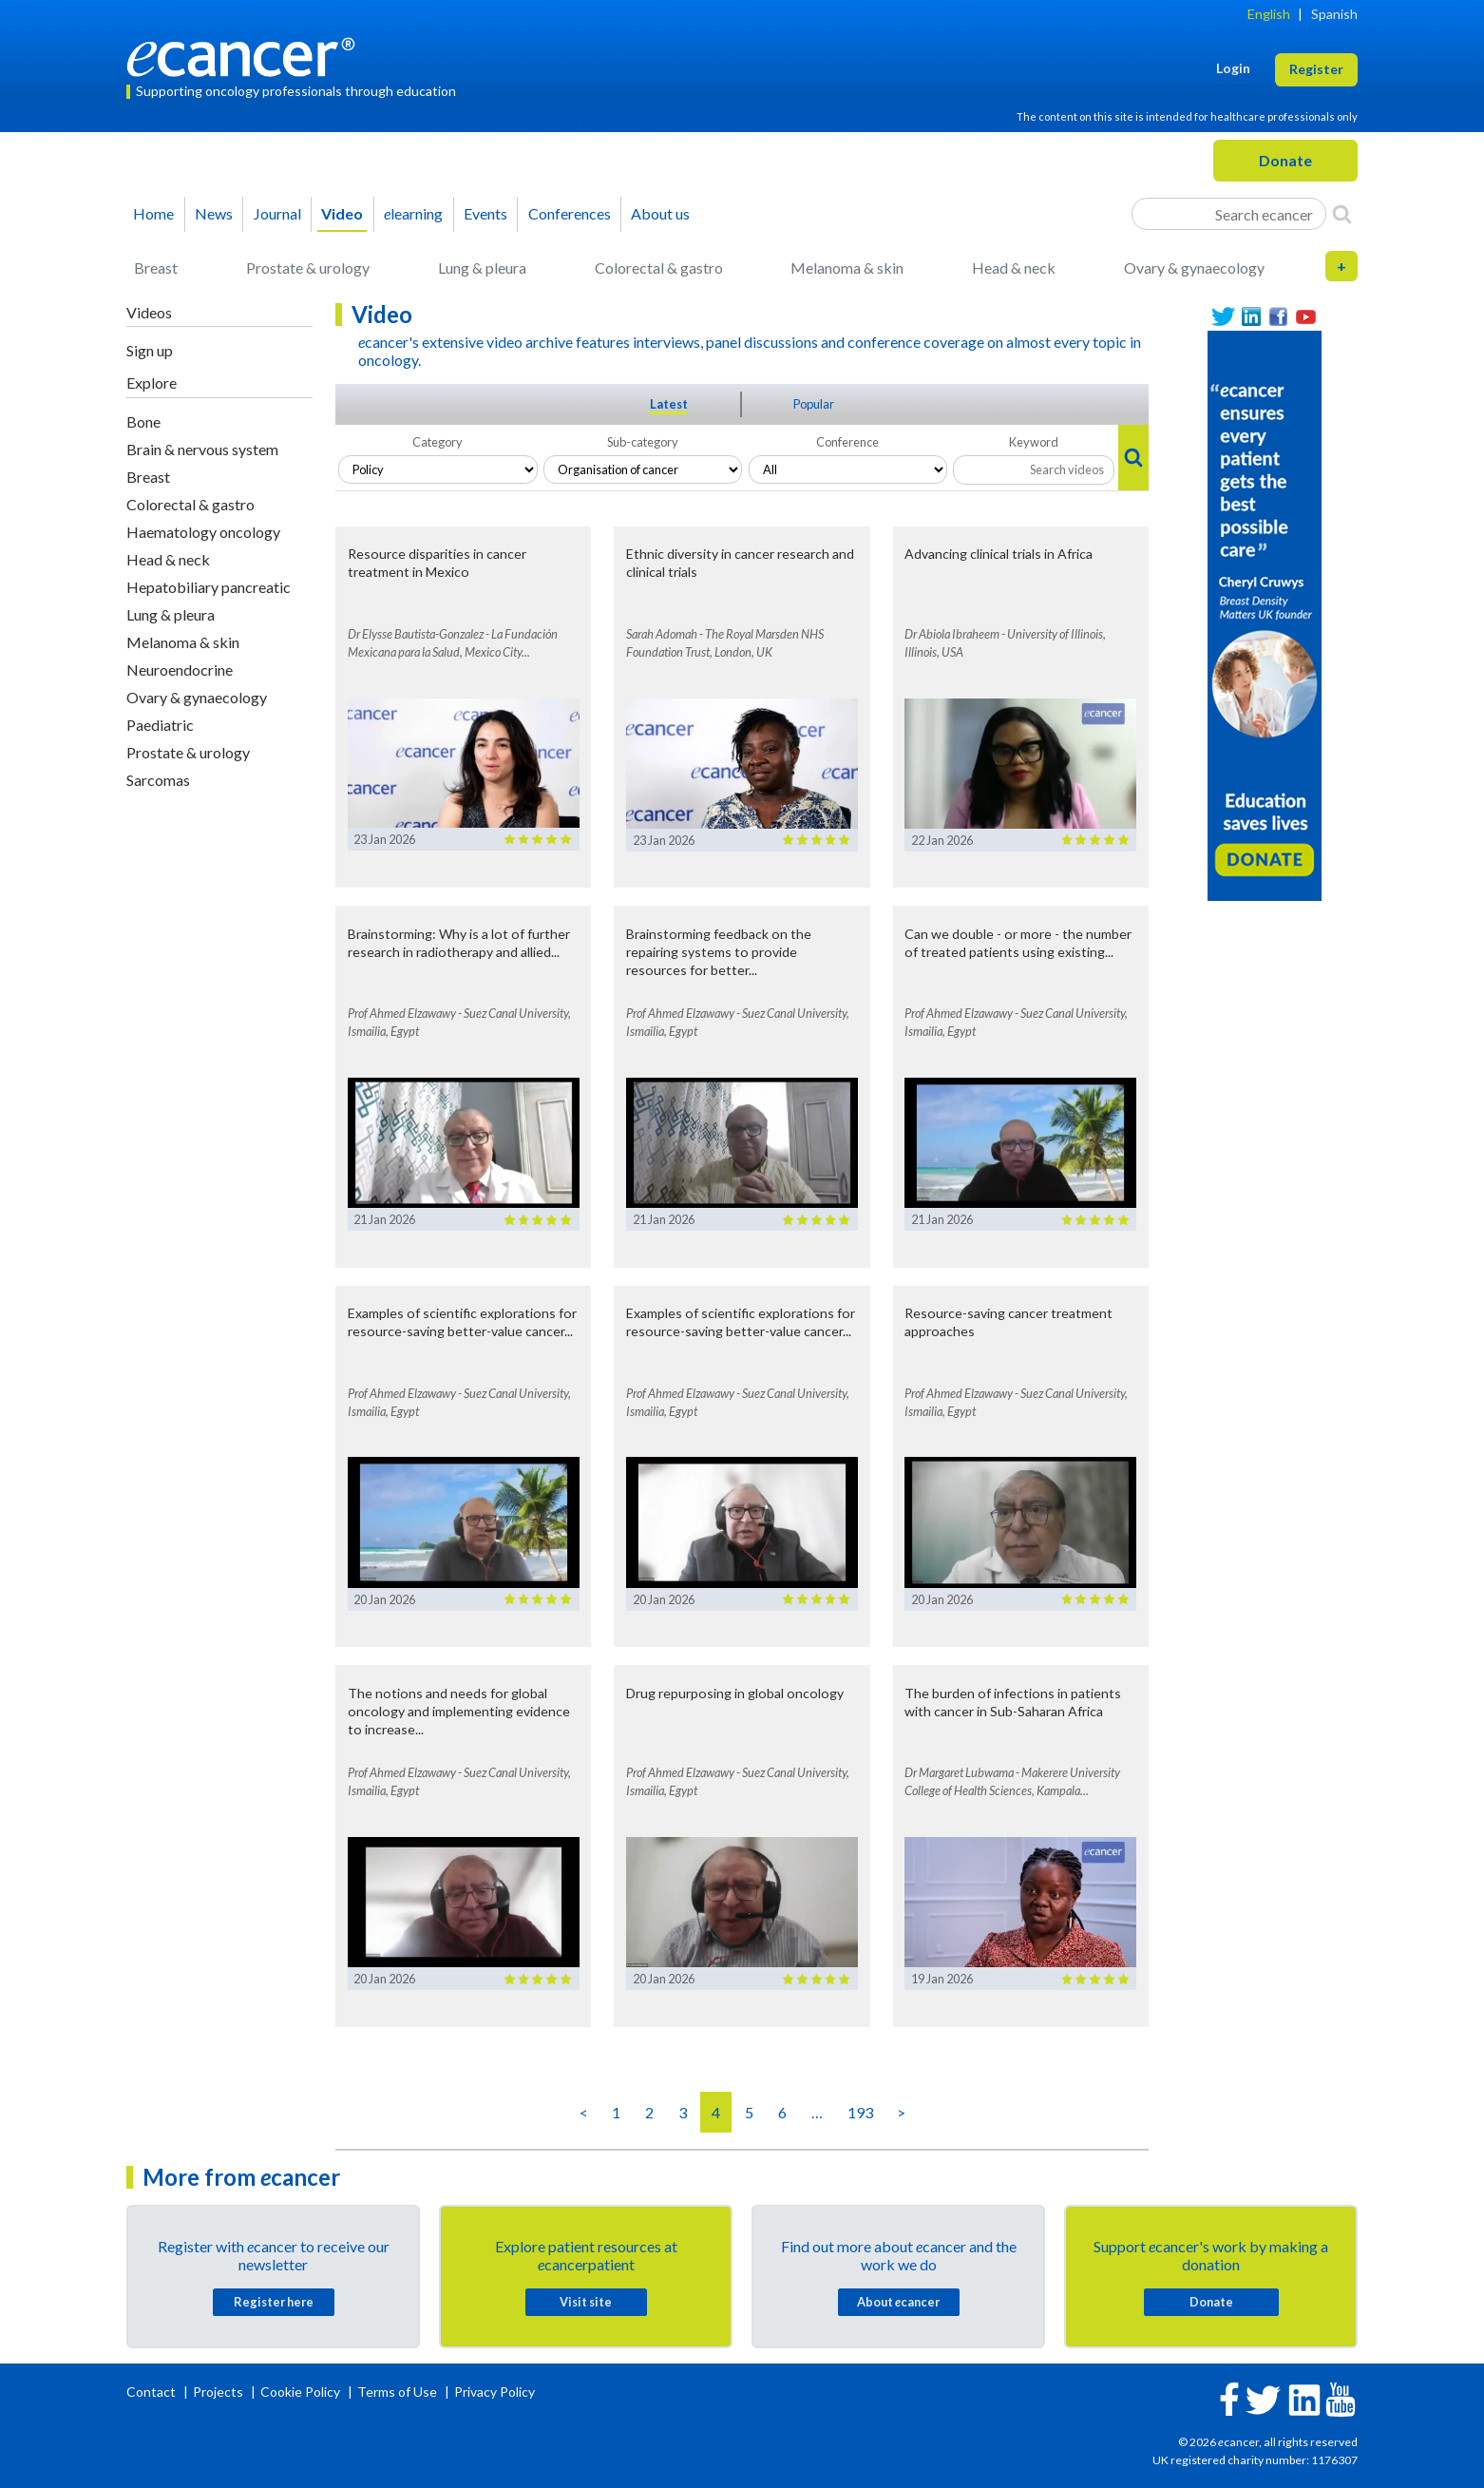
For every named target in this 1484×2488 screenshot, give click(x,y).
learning (413, 213)
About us (660, 213)
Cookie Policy (300, 2391)
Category (437, 442)
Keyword (1033, 442)
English (1268, 14)
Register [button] (1316, 69)
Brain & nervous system (202, 449)
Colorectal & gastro (659, 267)
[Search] (1342, 214)
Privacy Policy (494, 2391)
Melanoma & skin (847, 267)
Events (485, 213)
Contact (152, 2391)
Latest (669, 403)
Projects (219, 2391)
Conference (847, 442)
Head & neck (1014, 267)
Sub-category (642, 442)
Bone (143, 421)
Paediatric (160, 725)
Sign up (149, 350)
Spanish (1334, 14)
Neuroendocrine (179, 669)
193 (860, 2112)
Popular (813, 403)
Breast (156, 267)
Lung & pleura (482, 267)
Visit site (586, 2301)
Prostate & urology (308, 267)
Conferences (569, 213)
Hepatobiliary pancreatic (208, 587)
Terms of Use (397, 2391)
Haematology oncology (203, 532)
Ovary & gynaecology (1194, 267)
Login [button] (1233, 68)
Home (153, 213)
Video (342, 213)
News (214, 213)
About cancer (898, 2301)
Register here (274, 2301)
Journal (277, 213)
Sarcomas (158, 780)
